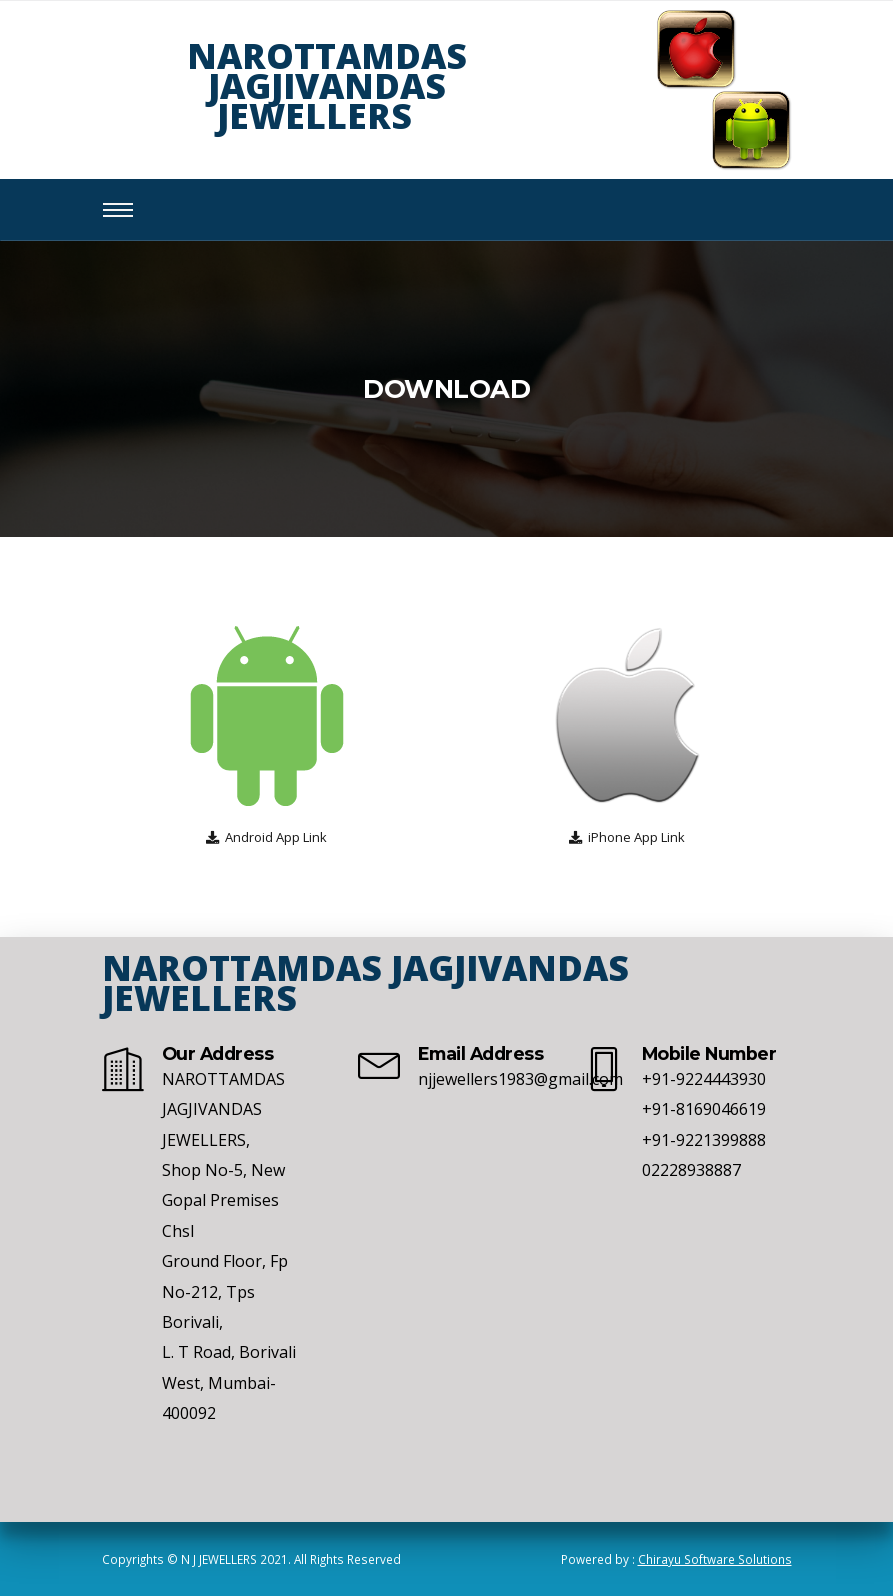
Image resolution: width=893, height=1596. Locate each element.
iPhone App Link (636, 837)
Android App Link (276, 837)
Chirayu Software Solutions (715, 1559)
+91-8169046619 (704, 1109)
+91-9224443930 (704, 1079)
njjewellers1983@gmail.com (520, 1079)
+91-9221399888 (704, 1140)
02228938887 (691, 1170)
